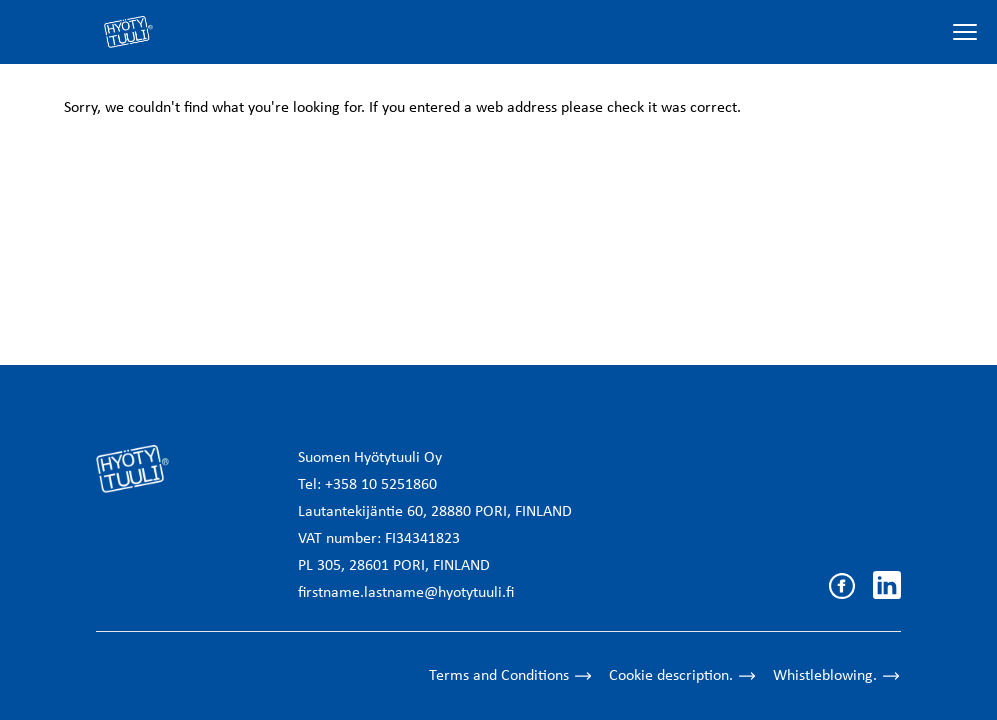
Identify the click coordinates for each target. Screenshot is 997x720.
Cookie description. (683, 676)
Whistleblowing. (837, 676)
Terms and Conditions (511, 676)
